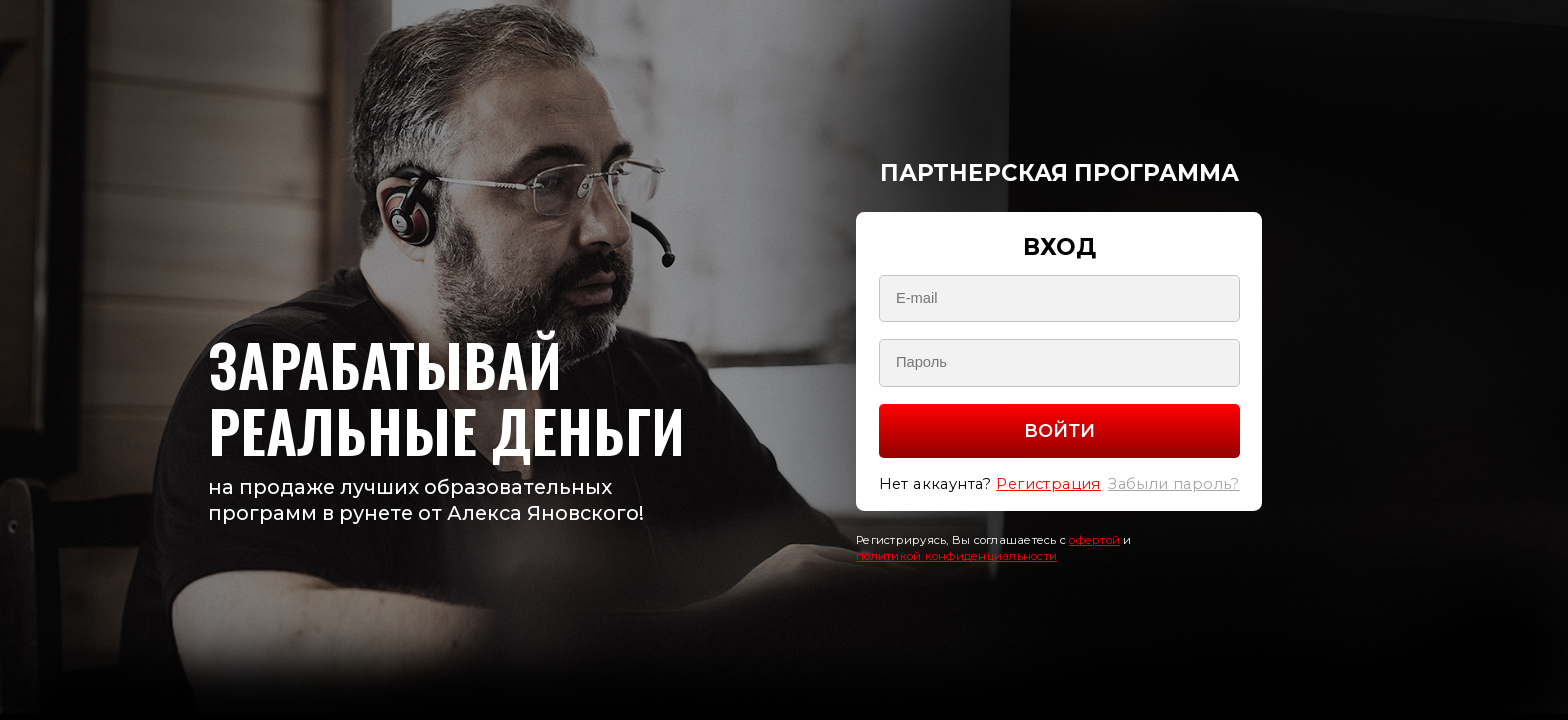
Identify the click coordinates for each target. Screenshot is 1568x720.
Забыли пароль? (1174, 484)
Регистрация (1048, 484)
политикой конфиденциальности (956, 556)
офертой (1094, 540)
